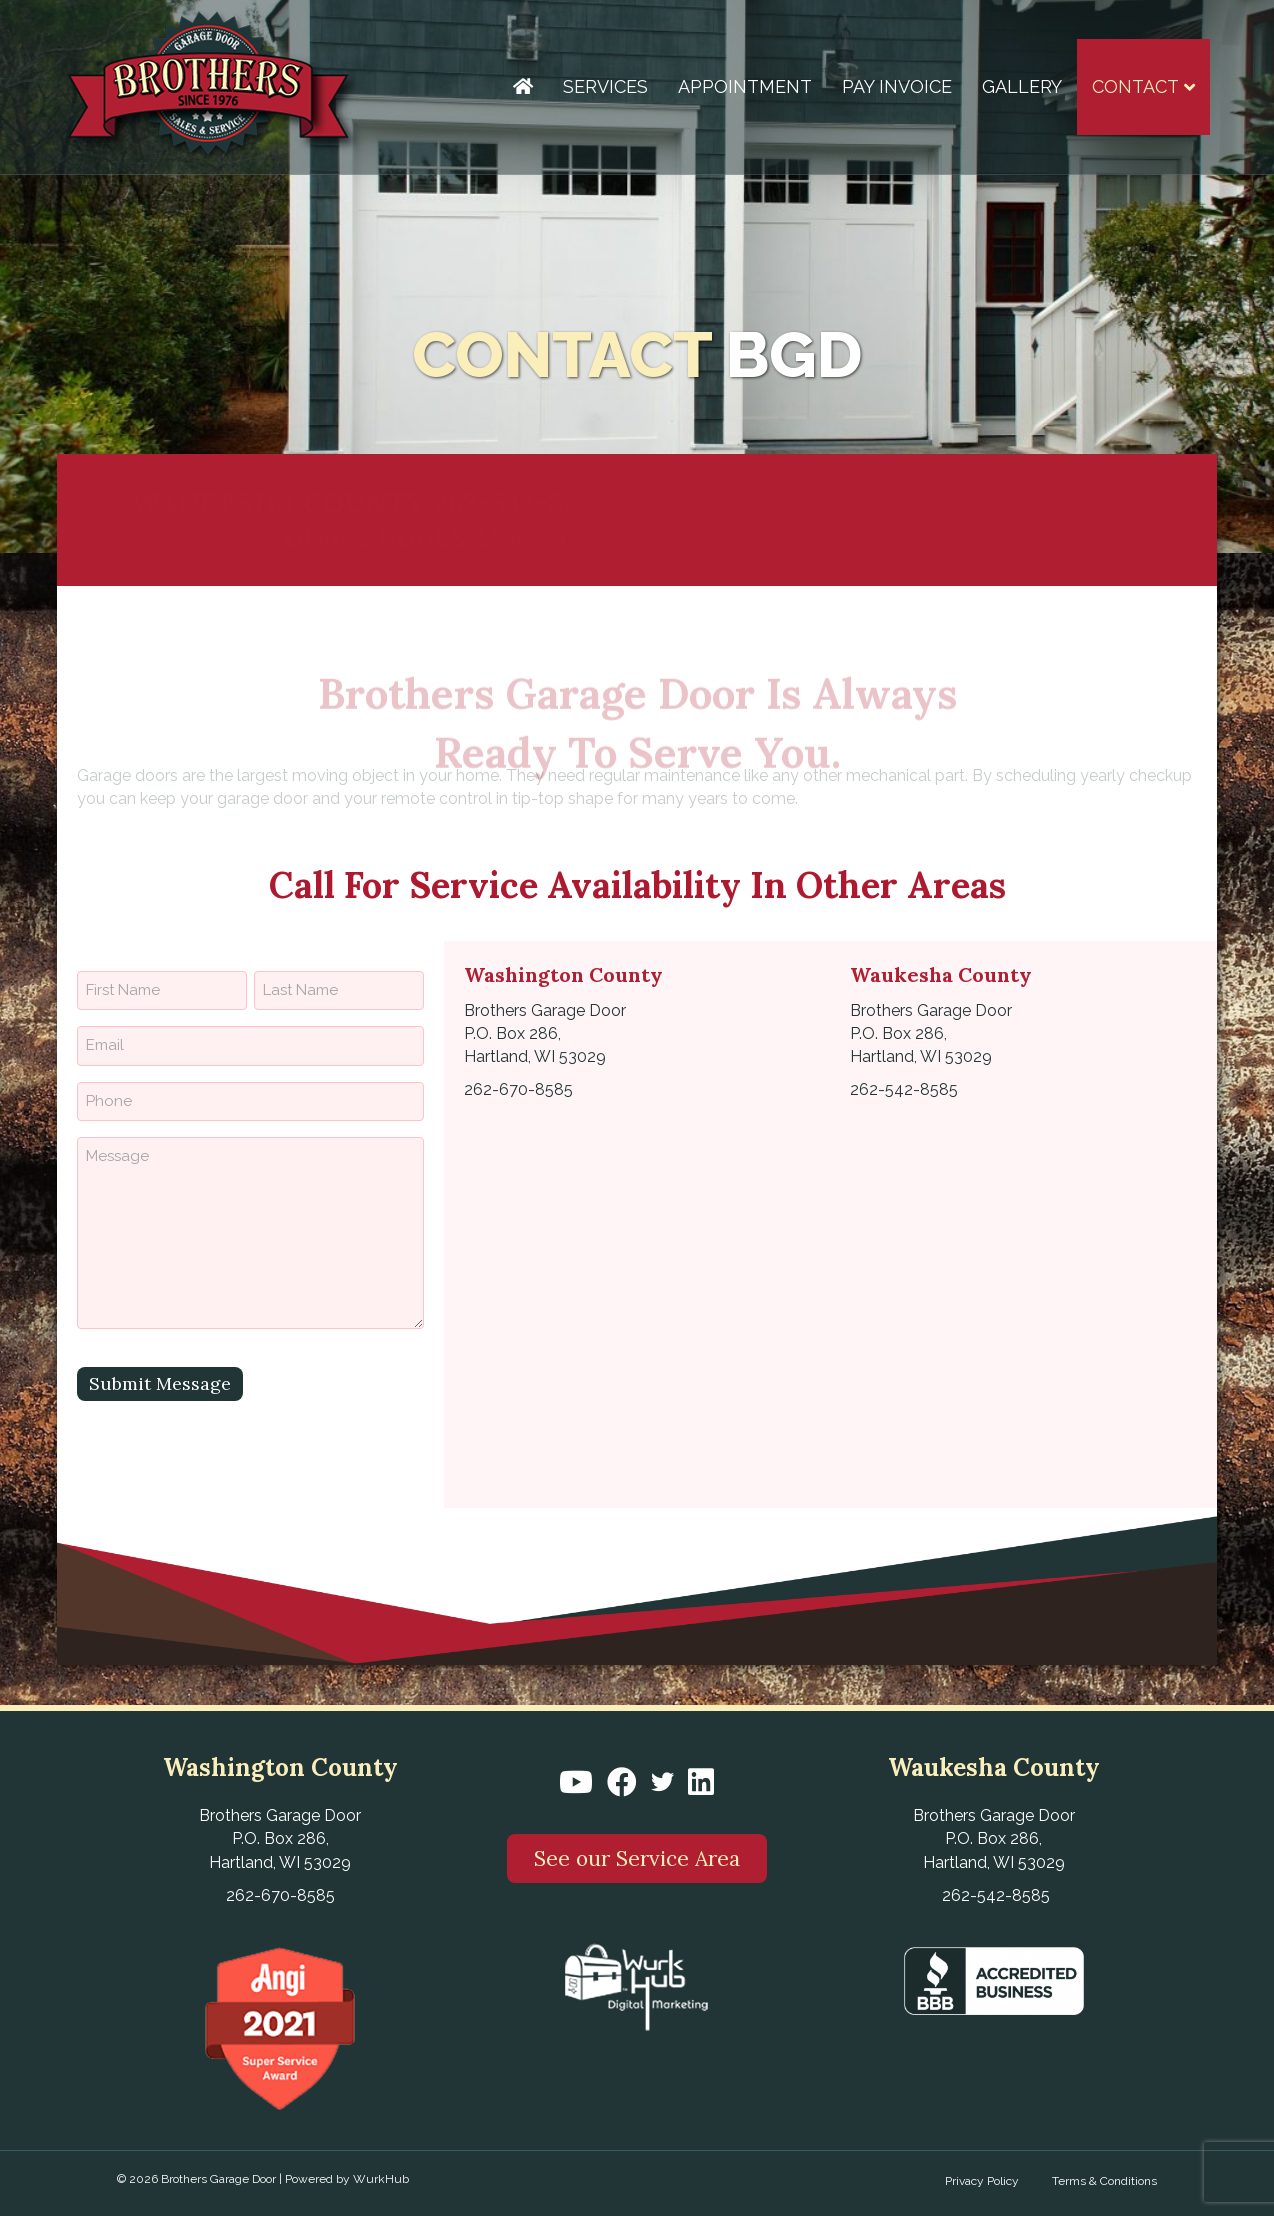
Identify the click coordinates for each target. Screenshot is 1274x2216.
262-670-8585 (1055, 503)
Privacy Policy (982, 2181)
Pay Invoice (897, 86)
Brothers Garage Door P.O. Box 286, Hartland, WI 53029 (545, 1033)
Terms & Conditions (1104, 2181)
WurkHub (381, 2179)
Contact (1135, 86)
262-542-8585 (521, 503)
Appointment (745, 86)
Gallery (1022, 86)
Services (605, 86)
